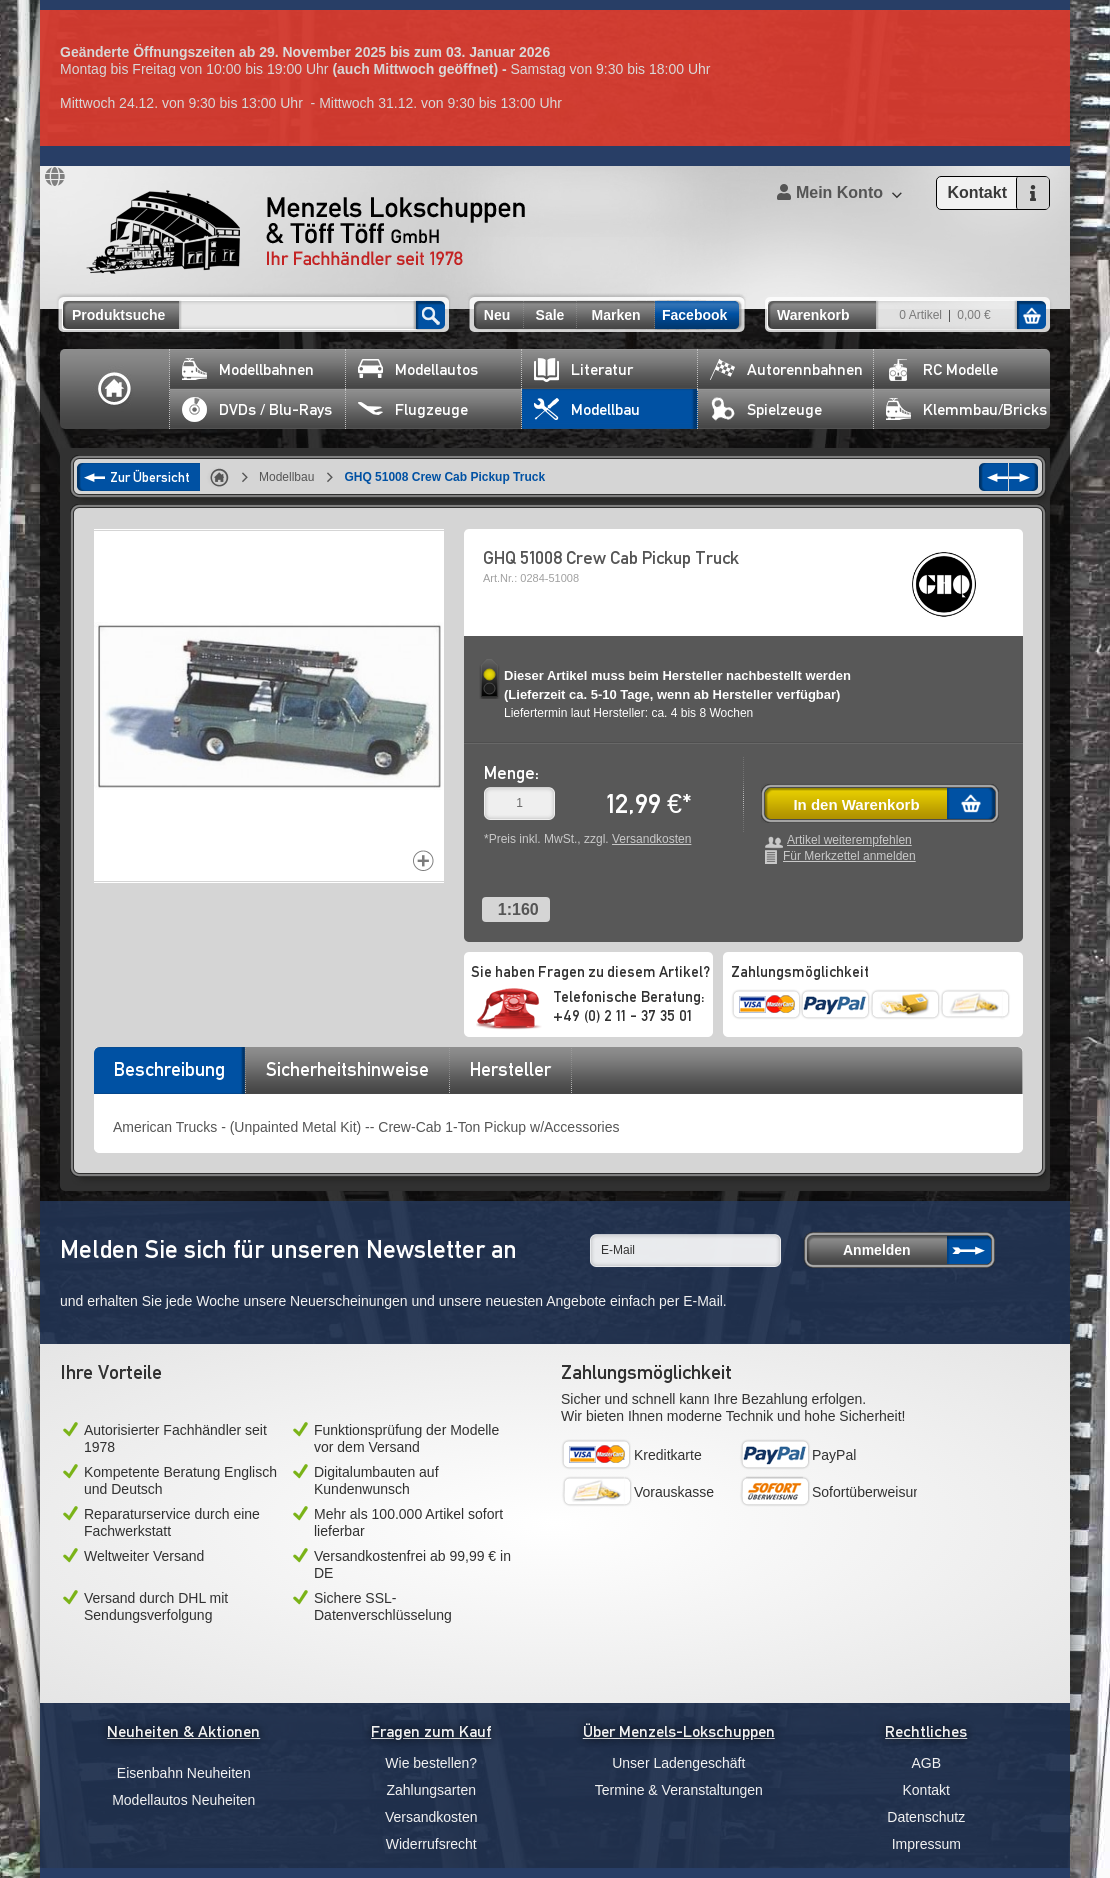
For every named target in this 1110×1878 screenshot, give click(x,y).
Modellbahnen (248, 369)
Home (115, 389)
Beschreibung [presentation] (169, 1069)
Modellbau (587, 409)
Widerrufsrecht (431, 1844)
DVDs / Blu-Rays (257, 409)
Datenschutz (926, 1817)
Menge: (511, 772)
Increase (423, 860)
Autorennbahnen (786, 369)
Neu (497, 315)
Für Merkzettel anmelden (849, 856)
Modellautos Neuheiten (183, 1800)
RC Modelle (942, 369)
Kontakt (926, 1790)
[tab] (169, 1076)
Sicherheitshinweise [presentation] (347, 1069)
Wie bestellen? (431, 1763)
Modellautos (418, 369)
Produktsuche (118, 315)
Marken (615, 315)
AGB (926, 1763)
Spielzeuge (766, 409)
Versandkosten (651, 839)
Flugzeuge (413, 409)
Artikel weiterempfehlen (849, 840)
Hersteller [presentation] (510, 1069)
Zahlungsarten (431, 1790)
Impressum (926, 1844)
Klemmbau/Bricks (966, 409)
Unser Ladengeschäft (678, 1763)
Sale (550, 315)
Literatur (583, 369)
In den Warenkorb (856, 804)
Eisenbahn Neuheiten (184, 1773)
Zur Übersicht (150, 477)
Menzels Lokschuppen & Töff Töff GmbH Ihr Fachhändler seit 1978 (306, 232)
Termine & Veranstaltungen (679, 1790)
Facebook (694, 315)
